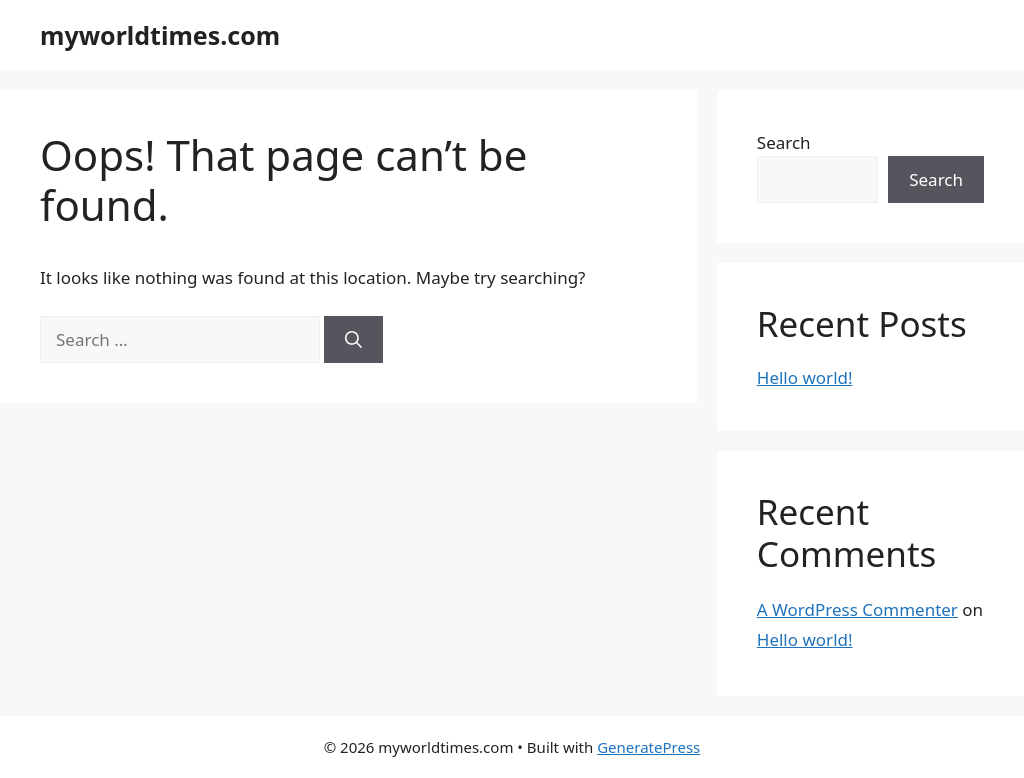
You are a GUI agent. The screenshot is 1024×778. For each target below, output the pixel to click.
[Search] (353, 340)
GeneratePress (648, 747)
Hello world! (805, 377)
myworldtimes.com (160, 35)
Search (784, 142)
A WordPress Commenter (857, 609)
